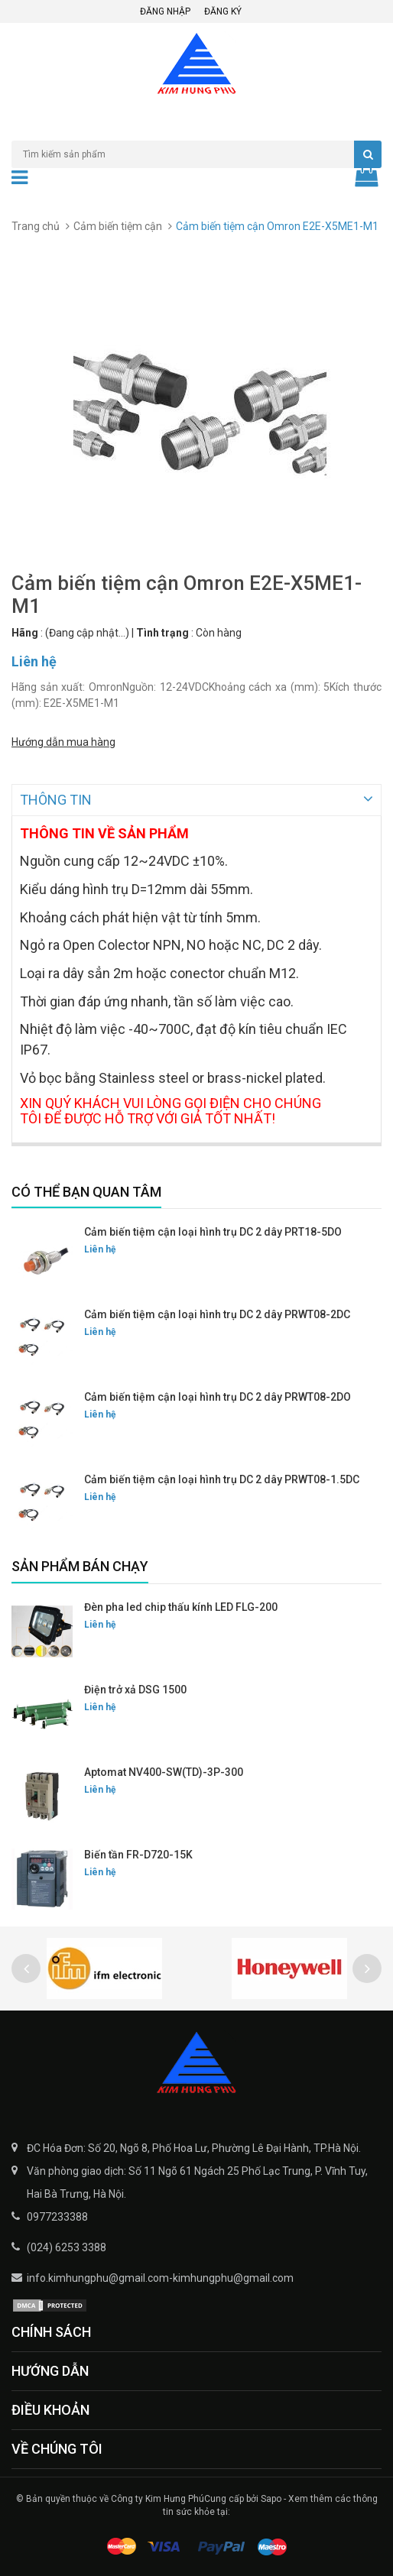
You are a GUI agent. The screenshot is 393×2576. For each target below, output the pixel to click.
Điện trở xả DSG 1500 (135, 1688)
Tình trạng (162, 633)
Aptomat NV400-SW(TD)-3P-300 (163, 1770)
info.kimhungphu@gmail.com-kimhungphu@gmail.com (160, 2276)
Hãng (24, 633)
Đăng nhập (165, 11)
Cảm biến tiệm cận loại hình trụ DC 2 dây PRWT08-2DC (217, 1313)
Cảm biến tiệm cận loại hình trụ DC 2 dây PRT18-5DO (213, 1230)
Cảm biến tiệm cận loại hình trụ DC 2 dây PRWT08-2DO (217, 1395)
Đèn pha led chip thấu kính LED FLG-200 (181, 1605)
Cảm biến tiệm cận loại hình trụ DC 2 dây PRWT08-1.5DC (221, 1478)
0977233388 (57, 2215)
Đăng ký (223, 11)
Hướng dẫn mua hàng (63, 742)
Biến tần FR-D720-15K (138, 1853)
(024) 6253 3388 (66, 2246)
